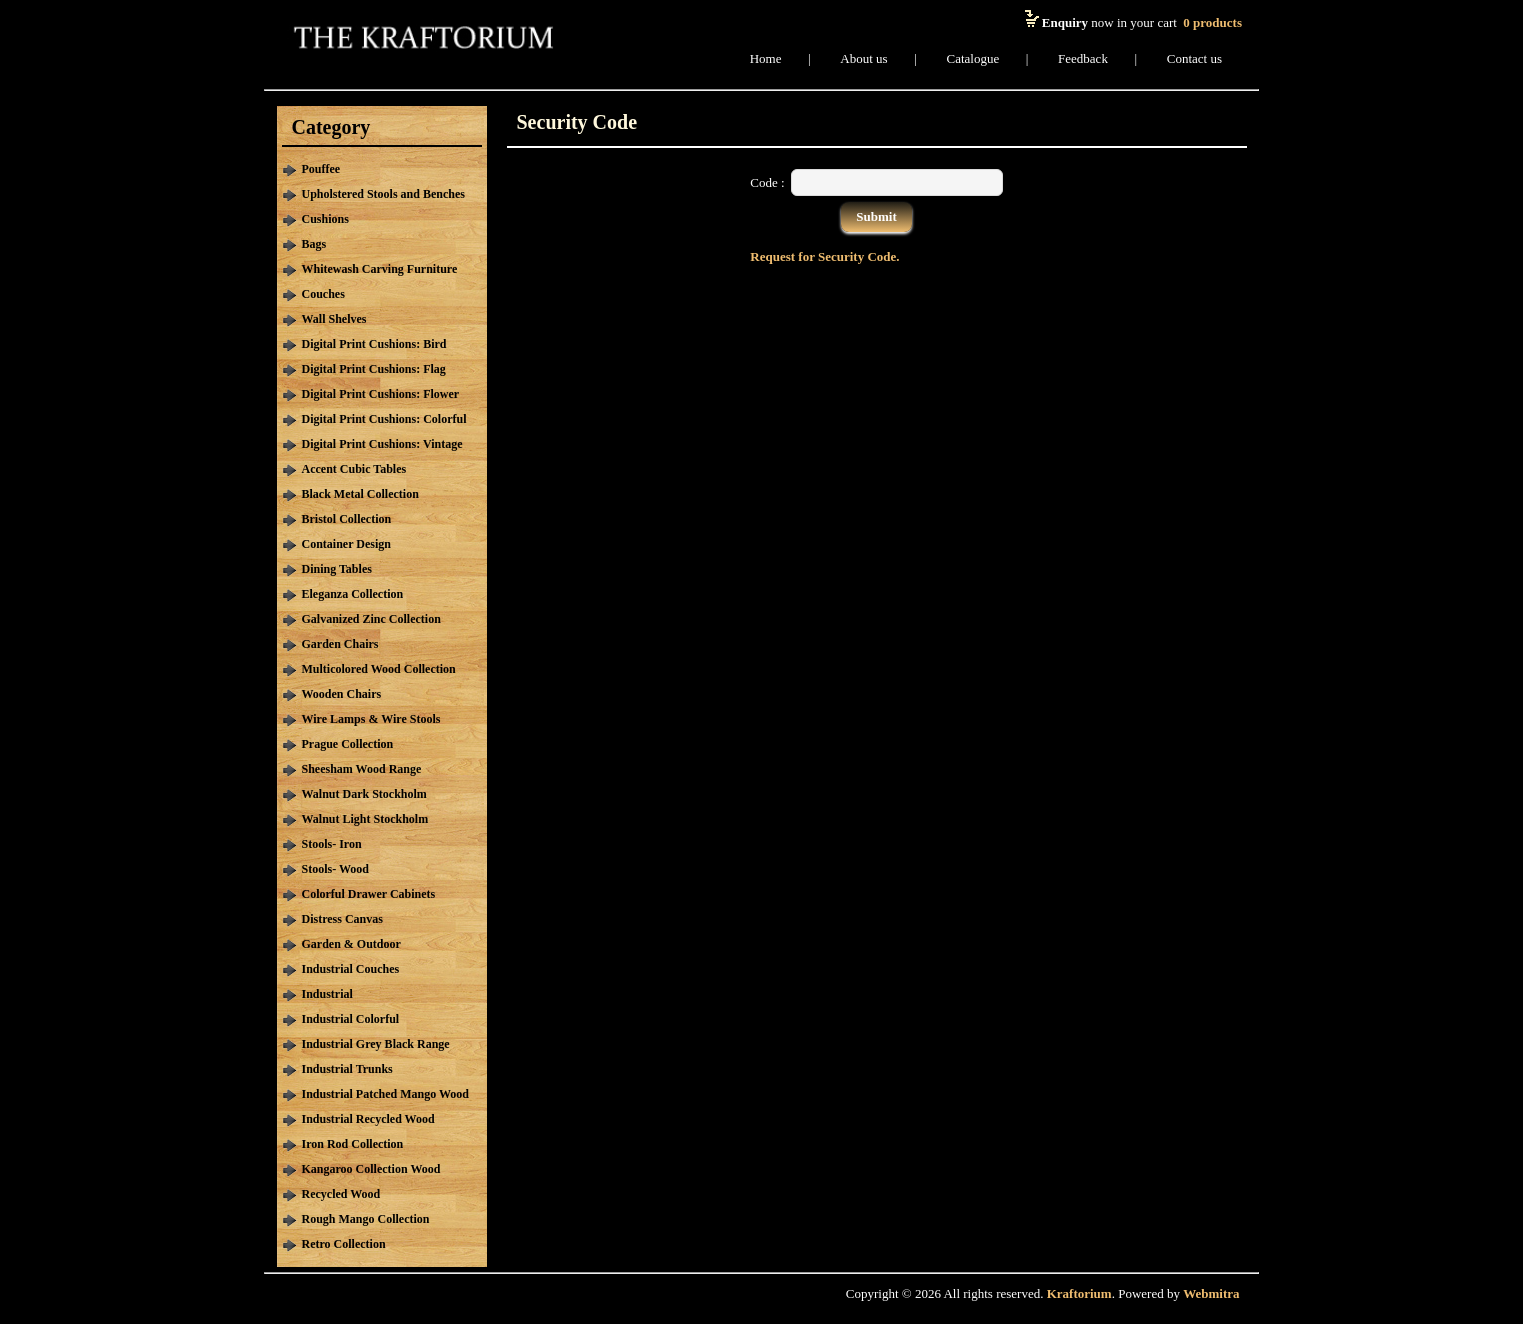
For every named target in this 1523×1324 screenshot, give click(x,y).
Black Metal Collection (360, 494)
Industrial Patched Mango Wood (385, 1094)
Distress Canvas (342, 919)
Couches (323, 294)
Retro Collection (344, 1244)
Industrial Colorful (351, 1019)
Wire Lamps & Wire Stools (371, 719)
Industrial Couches (351, 969)
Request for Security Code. (824, 256)
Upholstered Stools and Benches (383, 194)
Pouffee (321, 169)
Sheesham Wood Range (362, 769)
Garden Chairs (340, 644)
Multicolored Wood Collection (379, 669)
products (1212, 22)
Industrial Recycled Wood (368, 1119)
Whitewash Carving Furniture (380, 269)
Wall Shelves (334, 319)
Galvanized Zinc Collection (371, 619)
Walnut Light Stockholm (365, 819)
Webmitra (1211, 1293)
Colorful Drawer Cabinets (369, 894)
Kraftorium (1079, 1293)
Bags (314, 244)
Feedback (1083, 58)
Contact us (1194, 58)
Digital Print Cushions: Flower (381, 394)
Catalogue (973, 58)
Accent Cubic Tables (354, 469)
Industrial (327, 994)
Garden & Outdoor (351, 944)
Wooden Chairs (342, 694)
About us (863, 58)
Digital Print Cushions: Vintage (382, 444)
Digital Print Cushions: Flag (374, 369)
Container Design (346, 544)
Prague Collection (348, 744)
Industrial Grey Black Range (376, 1044)
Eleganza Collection (353, 594)
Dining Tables (337, 569)
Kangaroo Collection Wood (371, 1169)
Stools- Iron (332, 844)
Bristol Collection (347, 519)
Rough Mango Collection (366, 1219)
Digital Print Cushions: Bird (374, 344)
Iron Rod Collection (353, 1144)
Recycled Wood (341, 1194)
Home (766, 58)
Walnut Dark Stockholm (364, 794)
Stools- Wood (335, 869)
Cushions (325, 219)
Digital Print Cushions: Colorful (384, 419)
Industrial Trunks (347, 1069)
